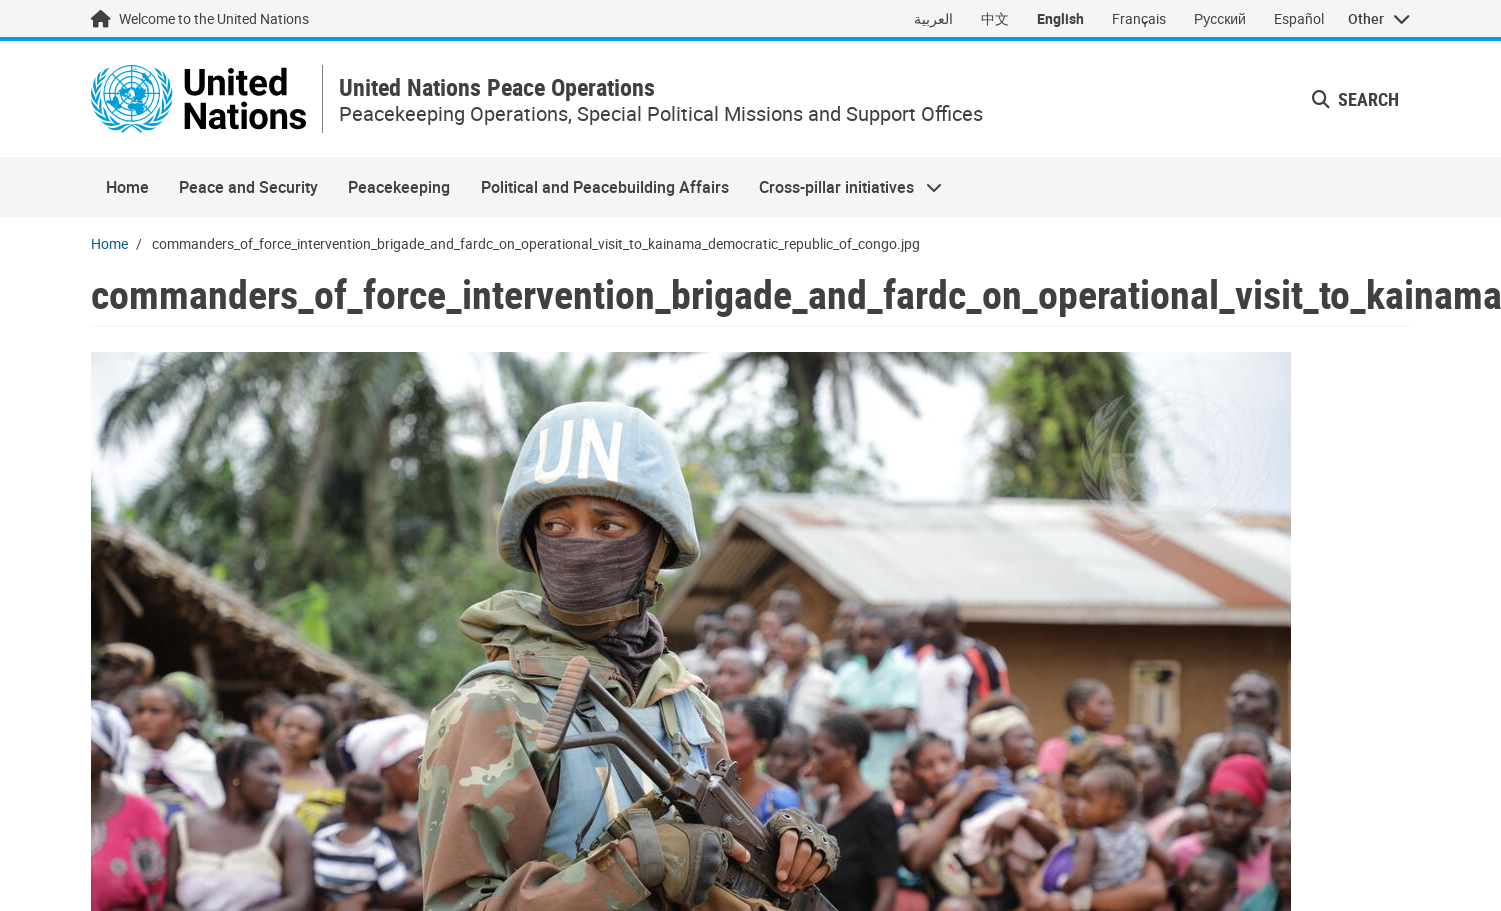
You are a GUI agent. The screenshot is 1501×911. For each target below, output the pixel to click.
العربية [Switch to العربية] (933, 18)
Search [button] (1355, 99)
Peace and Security (248, 187)
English (1060, 18)
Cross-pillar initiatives (843, 187)
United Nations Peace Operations (497, 87)
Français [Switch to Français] (1139, 18)
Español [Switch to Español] (1299, 18)
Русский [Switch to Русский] (1220, 18)
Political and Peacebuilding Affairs (605, 187)
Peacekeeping (399, 187)
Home (127, 187)
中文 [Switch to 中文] (995, 18)
